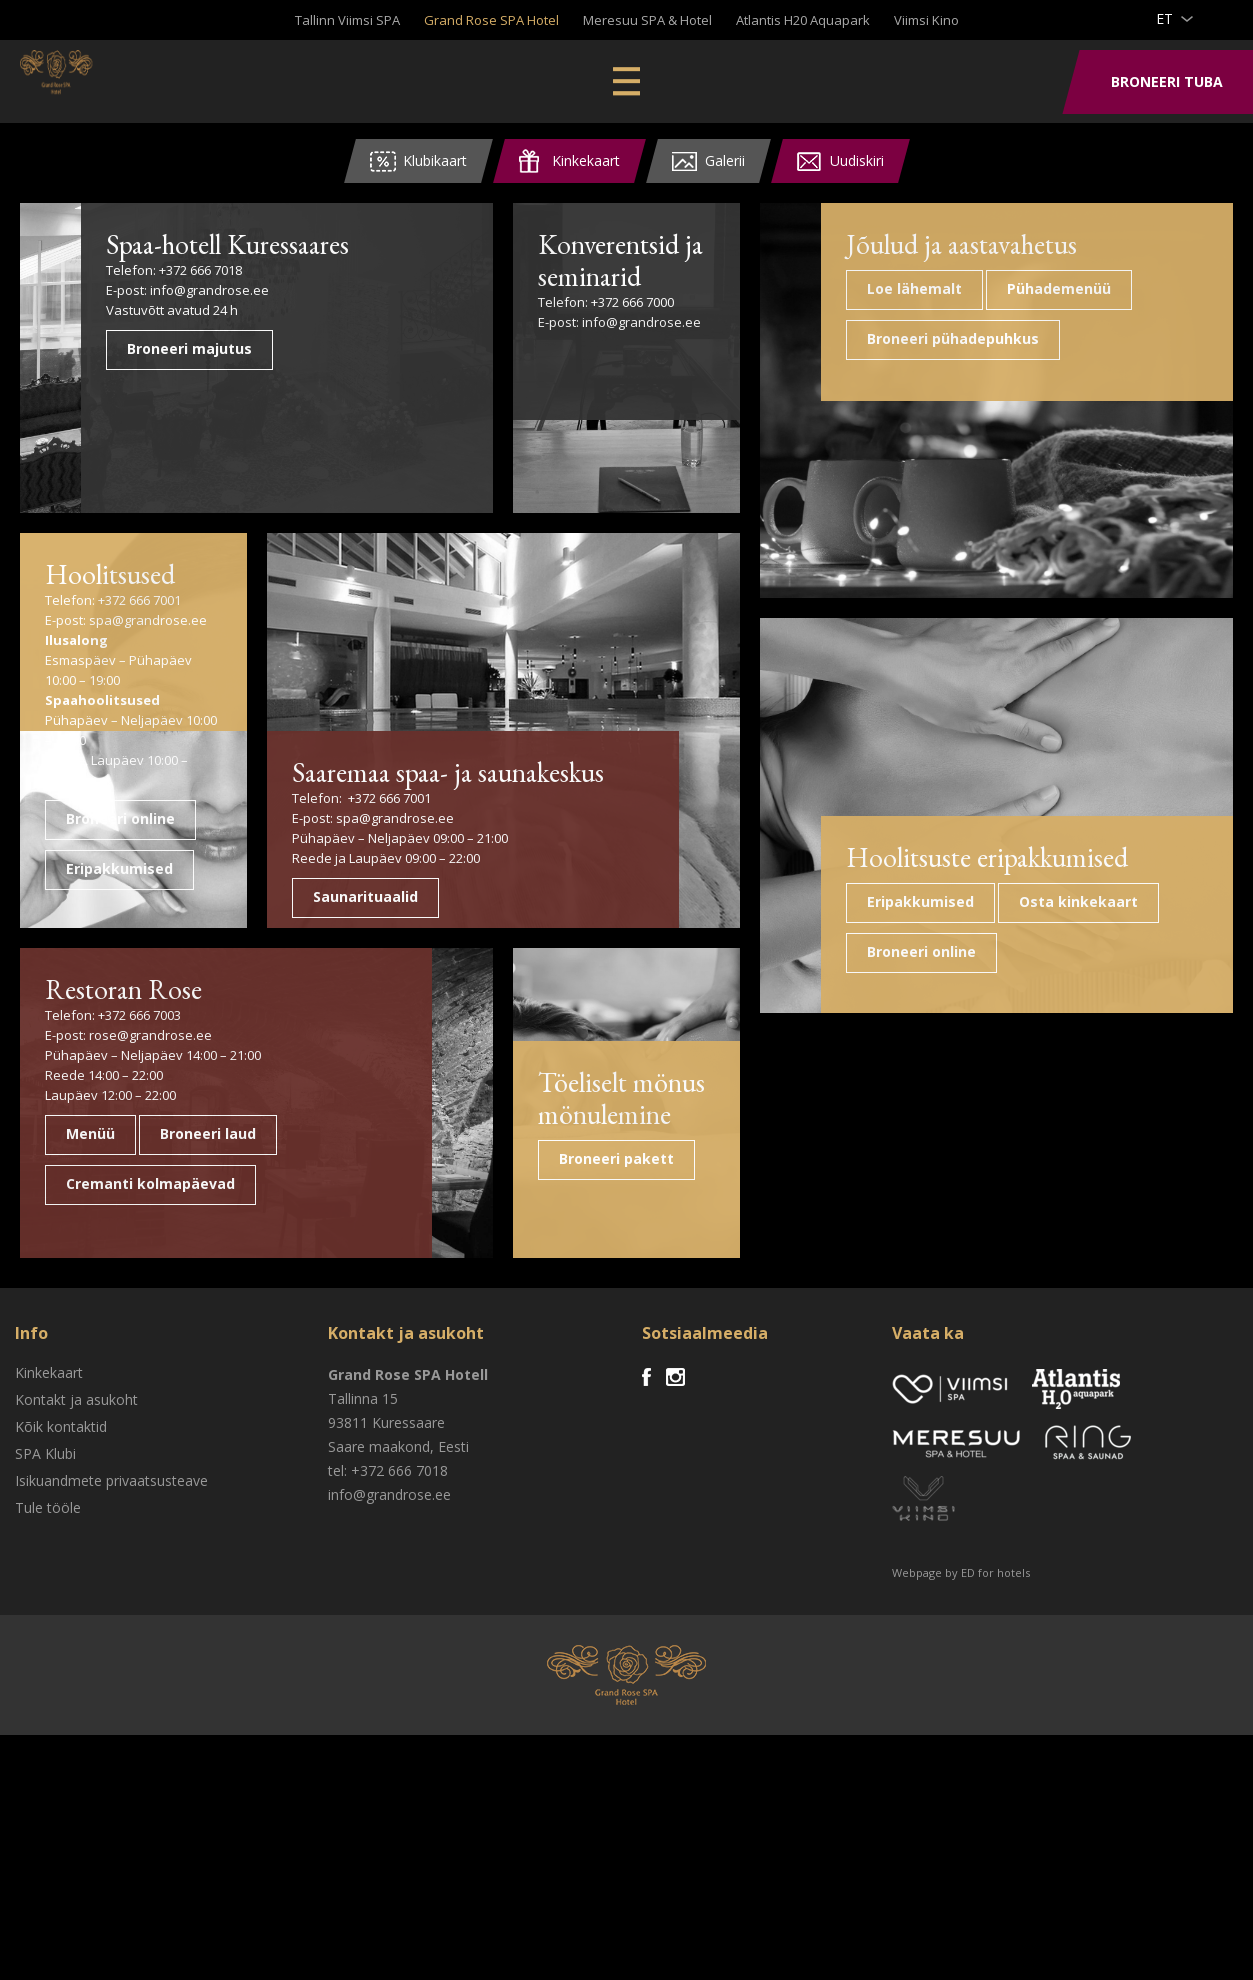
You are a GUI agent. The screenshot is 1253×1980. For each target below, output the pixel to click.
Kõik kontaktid (61, 1671)
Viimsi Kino (926, 20)
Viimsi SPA (99, 80)
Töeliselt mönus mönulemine (616, 1341)
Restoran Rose (117, 1233)
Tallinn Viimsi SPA (347, 20)
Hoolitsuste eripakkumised (1092, 1238)
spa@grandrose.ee (148, 618)
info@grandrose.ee (385, 318)
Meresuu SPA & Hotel (647, 20)
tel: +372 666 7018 (388, 1715)
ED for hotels (995, 1817)
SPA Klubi (45, 1698)
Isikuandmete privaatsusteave (111, 1725)
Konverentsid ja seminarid (614, 258)
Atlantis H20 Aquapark (803, 20)
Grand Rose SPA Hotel (491, 20)
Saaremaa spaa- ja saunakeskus (374, 908)
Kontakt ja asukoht (76, 1644)
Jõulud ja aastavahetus (1080, 258)
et (1164, 18)
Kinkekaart (49, 1617)
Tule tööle (48, 1752)
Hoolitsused (104, 573)
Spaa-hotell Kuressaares (339, 258)
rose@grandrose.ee (150, 1278)
